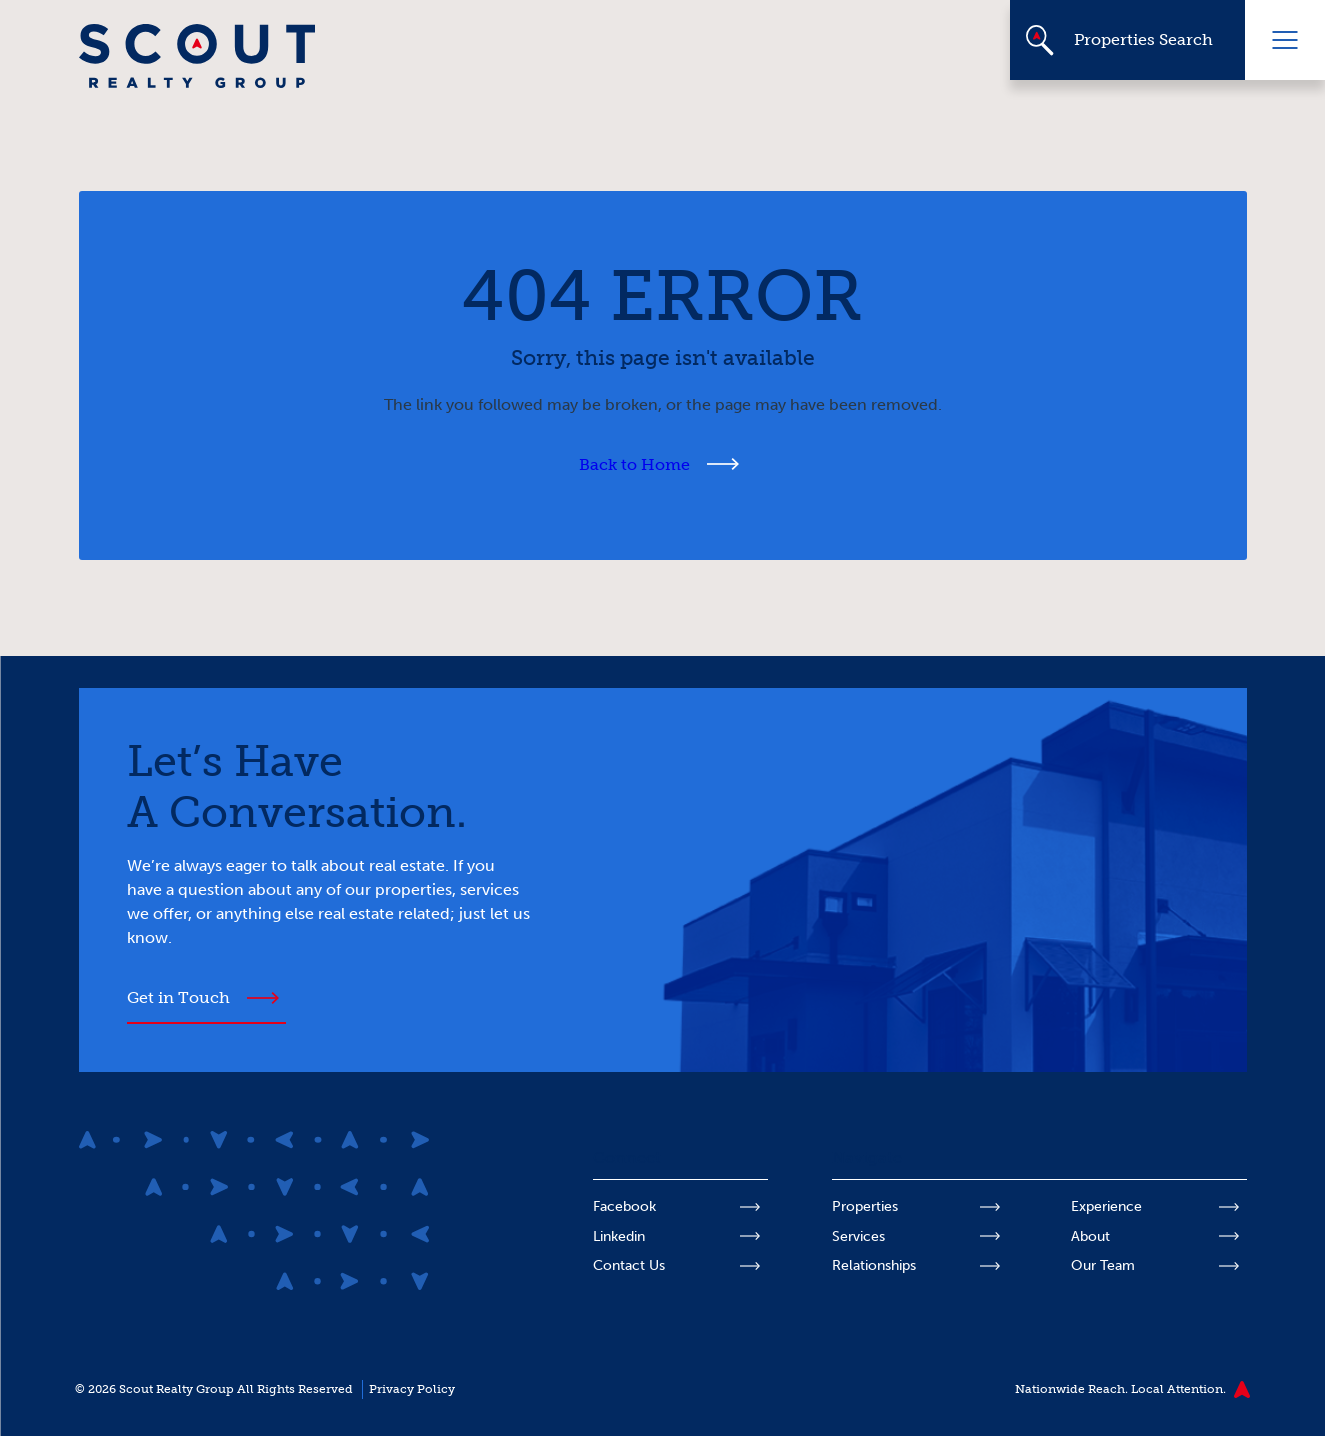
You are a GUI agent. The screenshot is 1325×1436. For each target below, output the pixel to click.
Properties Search (1143, 39)
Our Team (1103, 1265)
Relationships (874, 1265)
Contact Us (629, 1265)
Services (858, 1236)
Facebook (624, 1206)
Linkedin (619, 1236)
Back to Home (634, 464)
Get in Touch (178, 997)
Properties (865, 1206)
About (1090, 1236)
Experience (1106, 1206)
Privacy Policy (412, 1388)
